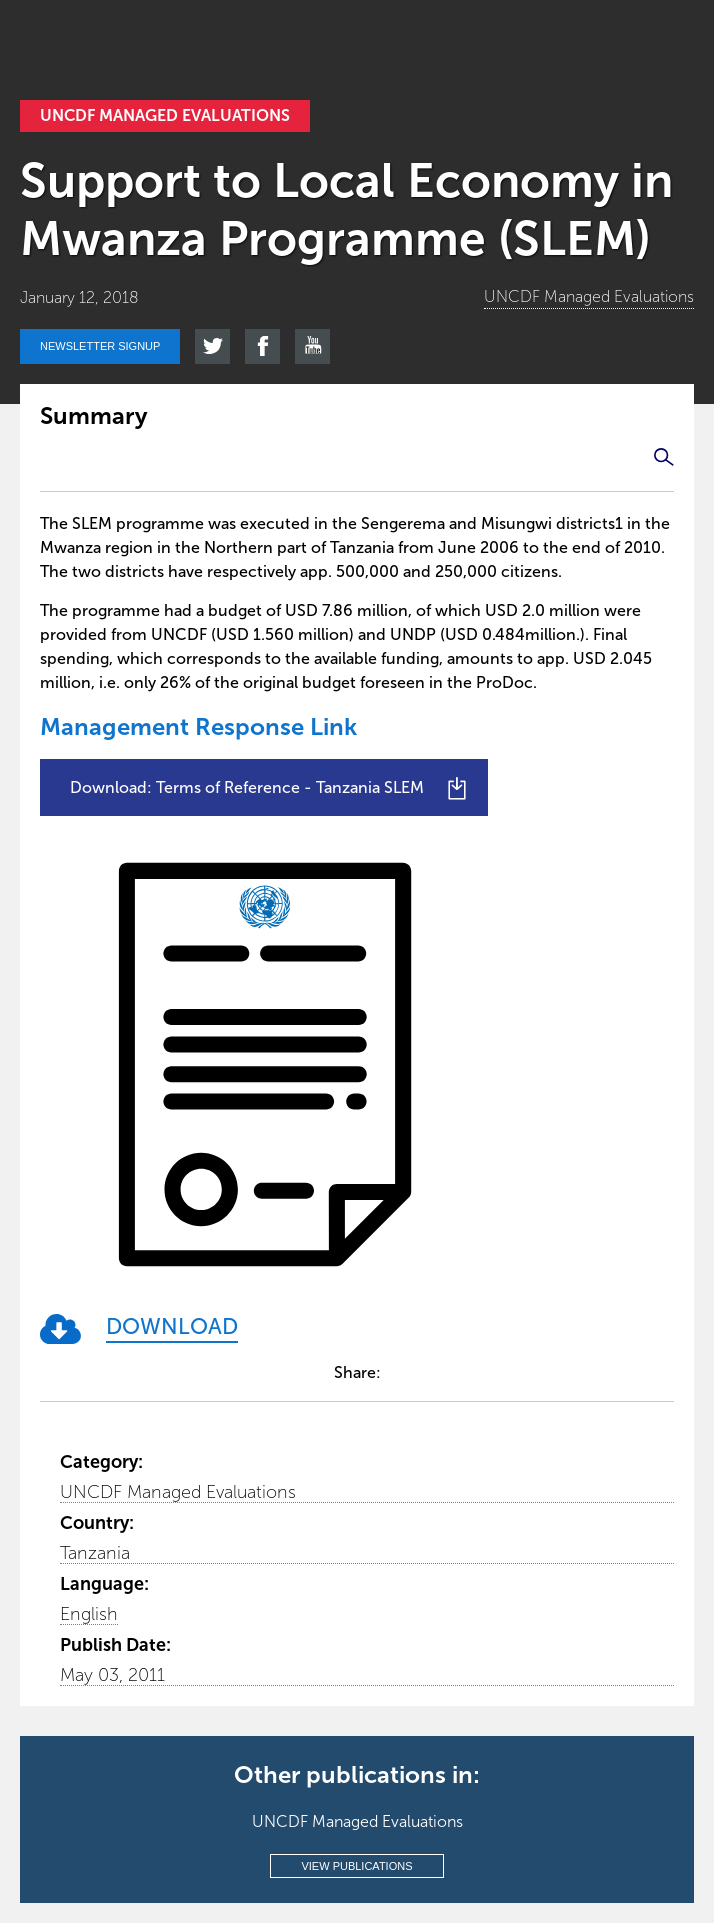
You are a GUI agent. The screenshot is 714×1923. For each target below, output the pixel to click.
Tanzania (95, 1553)
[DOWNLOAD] (172, 1329)
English (89, 1614)
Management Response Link (198, 726)
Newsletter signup (100, 346)
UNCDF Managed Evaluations (178, 1492)
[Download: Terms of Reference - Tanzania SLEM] (264, 787)
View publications (356, 1866)
